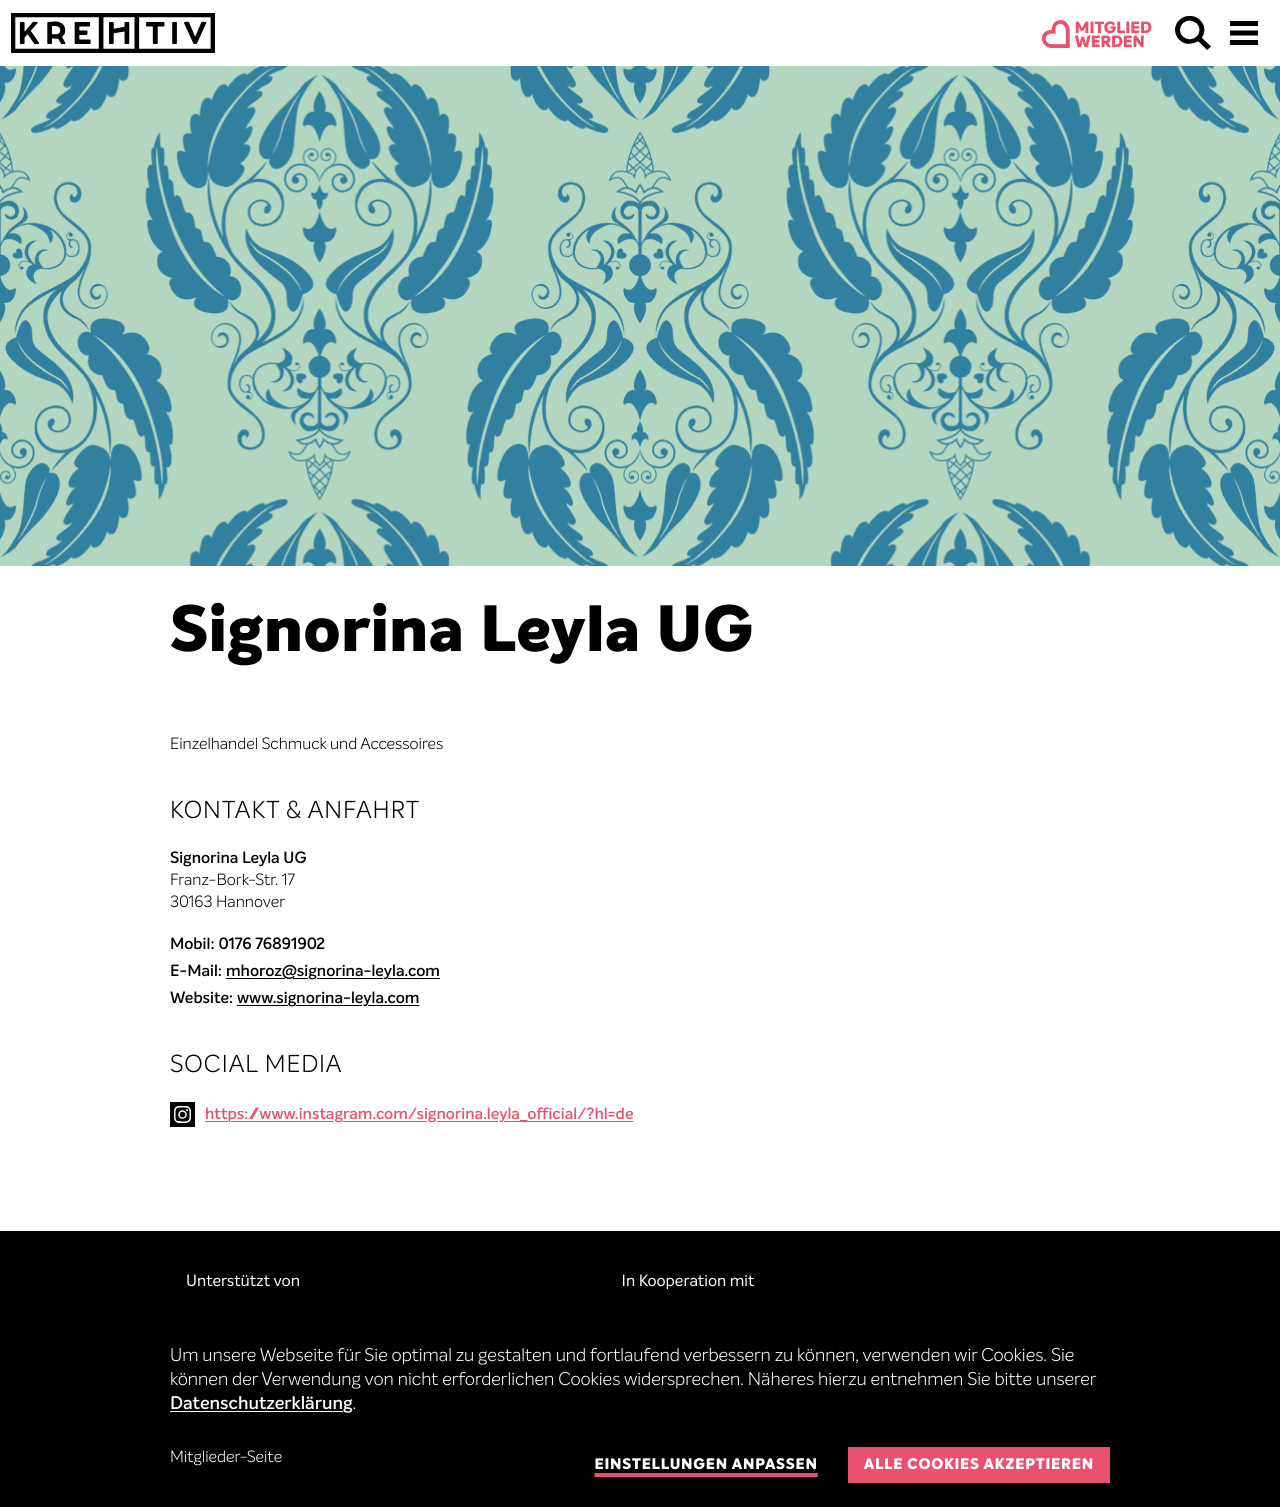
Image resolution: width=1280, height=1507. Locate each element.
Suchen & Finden (1193, 33)
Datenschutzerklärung (261, 1405)
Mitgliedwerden (1113, 36)
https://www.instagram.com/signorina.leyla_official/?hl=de (419, 1115)
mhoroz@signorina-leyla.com (333, 972)
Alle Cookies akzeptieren (979, 1465)
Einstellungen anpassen (705, 1465)
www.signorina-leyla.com (328, 999)
